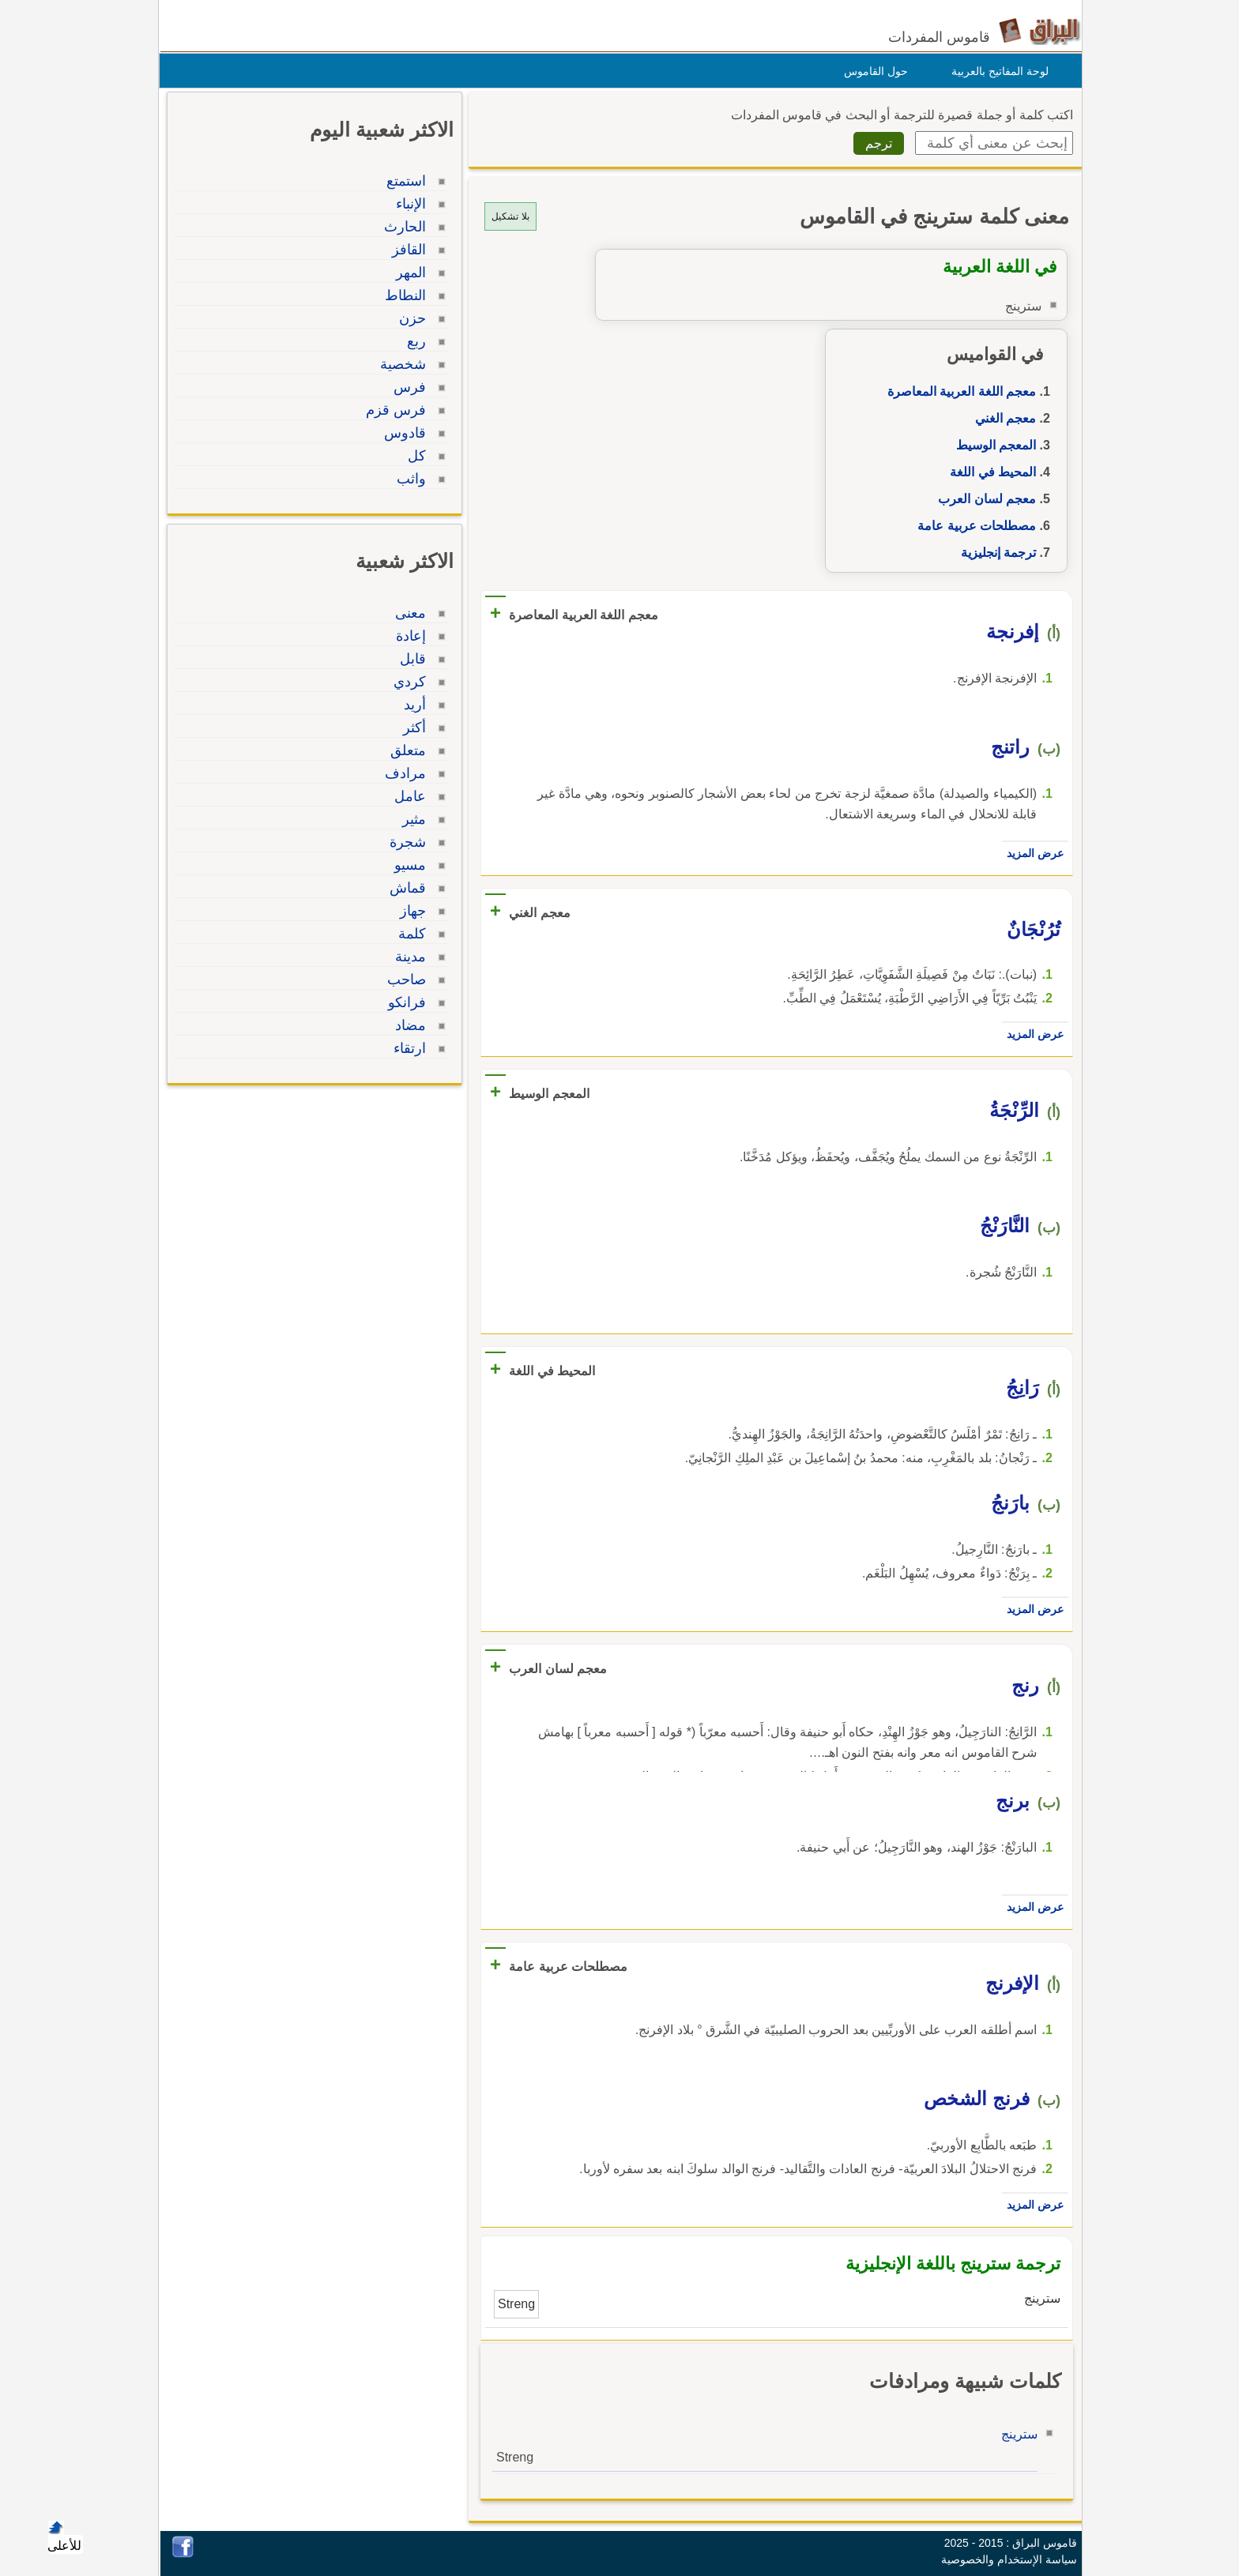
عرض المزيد (1031, 853)
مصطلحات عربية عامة (972, 525)
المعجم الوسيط (992, 445)
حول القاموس (872, 71)
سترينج (1015, 2434)
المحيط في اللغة (989, 472)
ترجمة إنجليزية (994, 552)
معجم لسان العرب (983, 499)
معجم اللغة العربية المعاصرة (957, 391)
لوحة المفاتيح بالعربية (996, 71)
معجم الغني (1001, 418)
